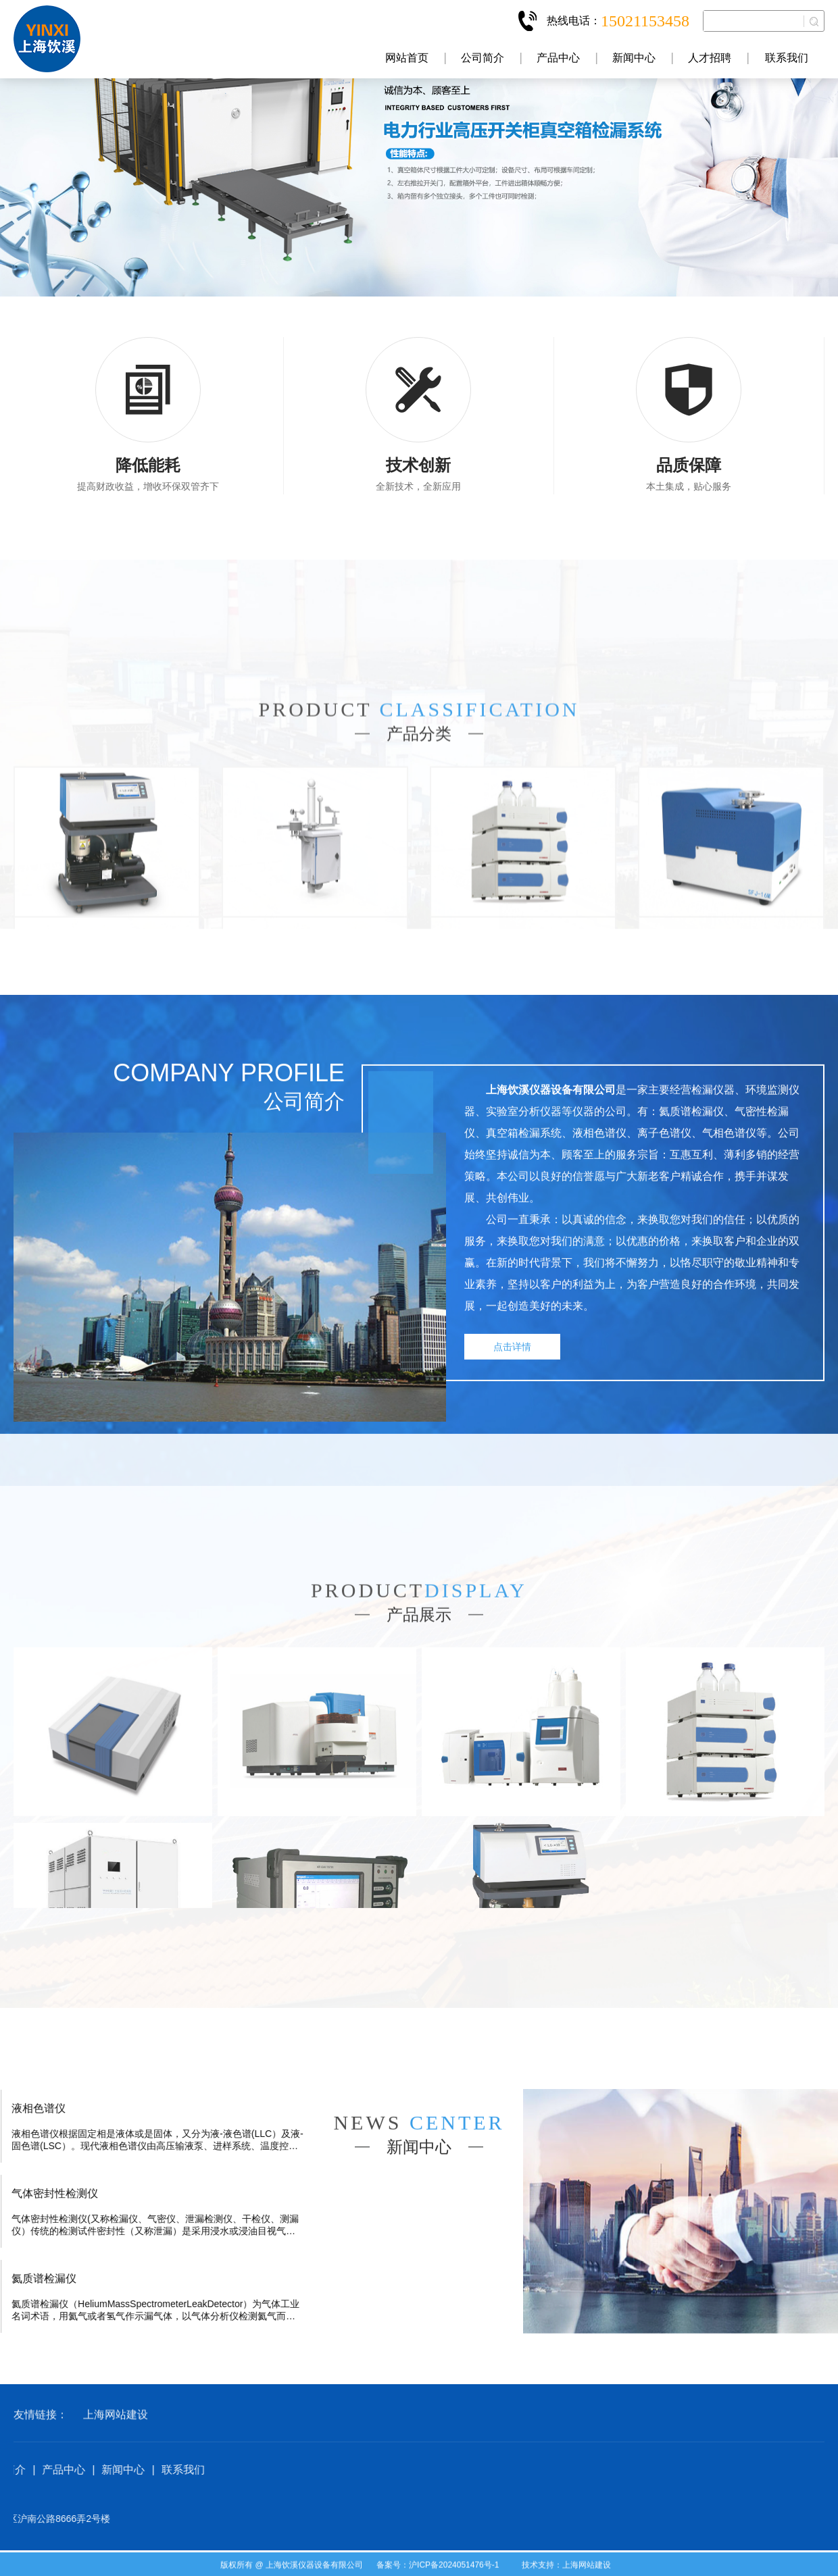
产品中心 (558, 57)
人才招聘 (709, 57)
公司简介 (482, 57)
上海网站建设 (115, 2455)
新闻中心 (634, 57)
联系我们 (786, 57)
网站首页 (406, 57)
